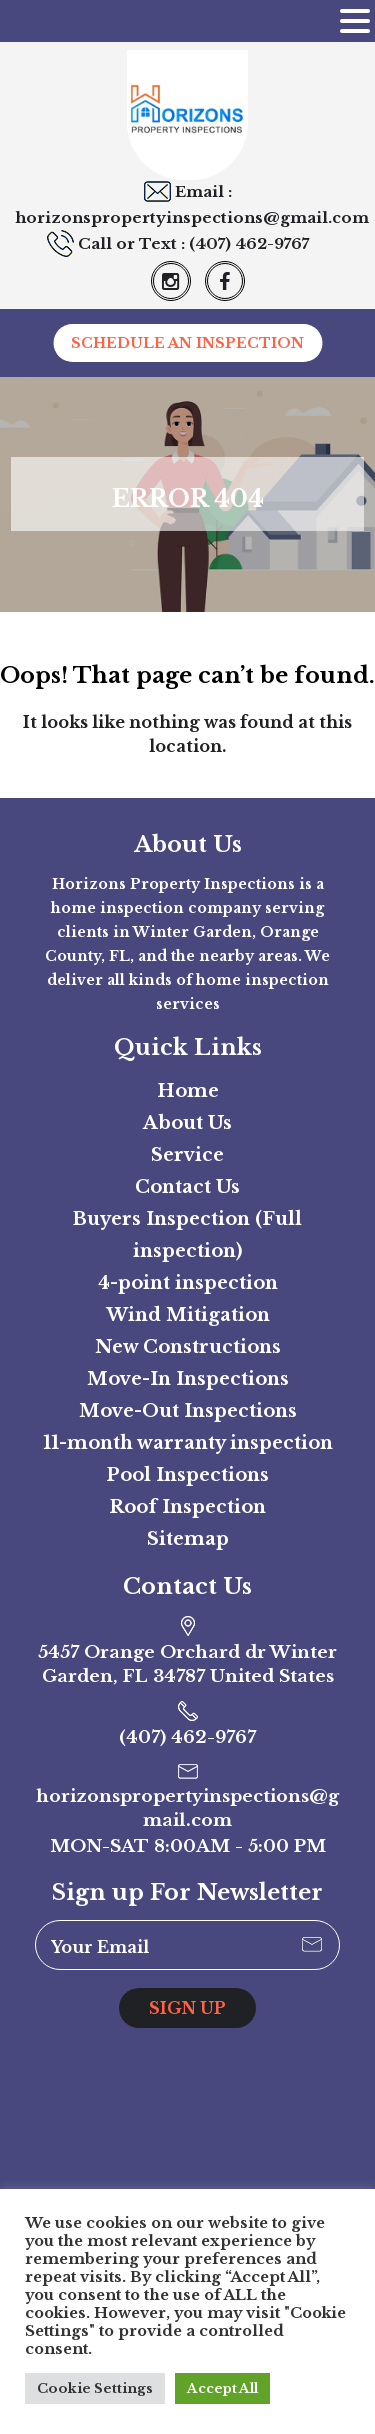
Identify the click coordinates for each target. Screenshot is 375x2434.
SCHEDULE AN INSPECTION (187, 343)
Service (187, 1155)
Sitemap (188, 1539)
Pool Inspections (187, 1475)
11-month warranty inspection (188, 1443)
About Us (187, 1123)
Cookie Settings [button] (95, 2388)
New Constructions (188, 1347)
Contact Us (187, 1187)
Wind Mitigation (188, 1315)
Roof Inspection (187, 1507)
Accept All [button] (222, 2388)
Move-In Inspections (188, 1379)
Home (188, 1091)
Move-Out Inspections (188, 1411)
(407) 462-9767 (249, 243)
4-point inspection (188, 1283)
